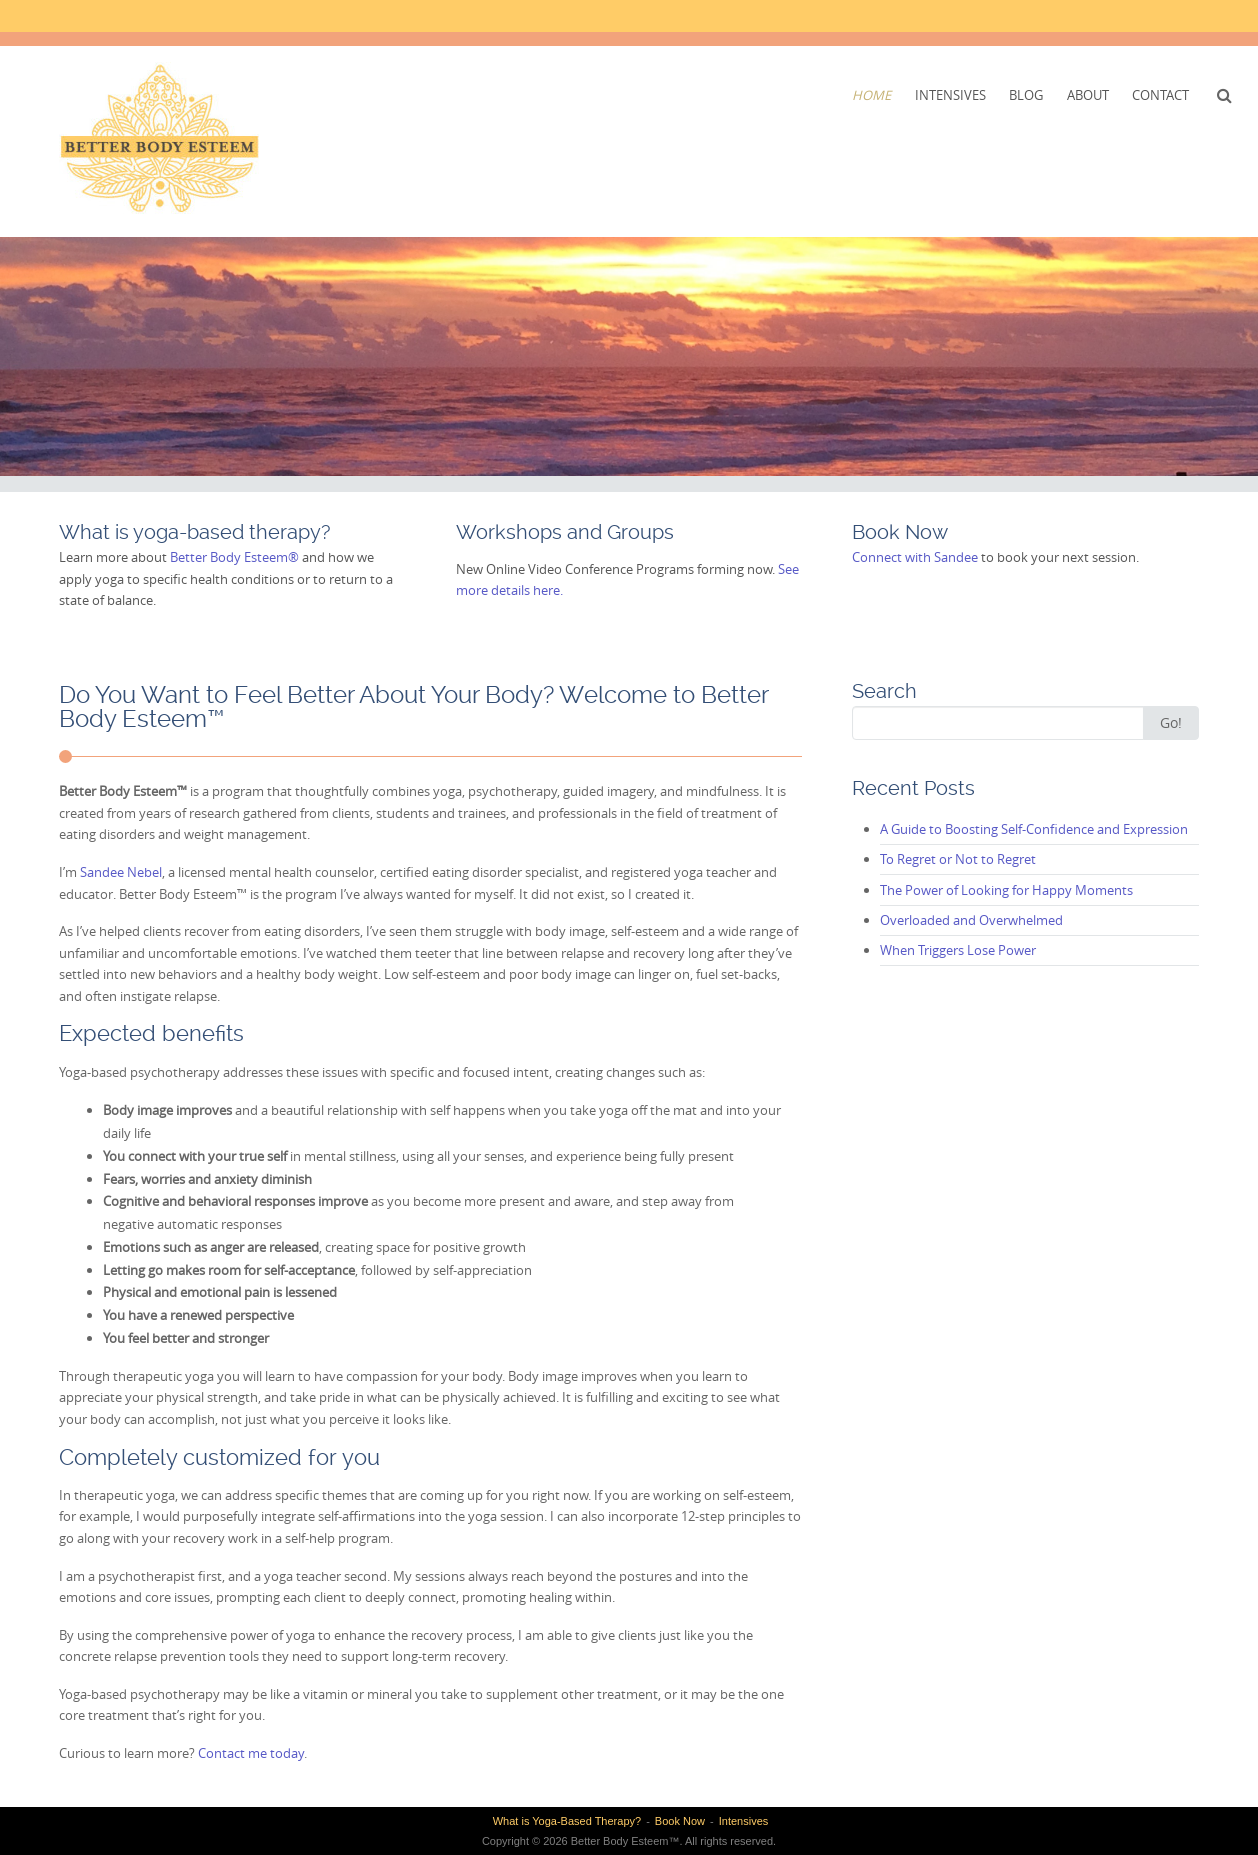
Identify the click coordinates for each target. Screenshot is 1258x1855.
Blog (1026, 95)
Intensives (950, 95)
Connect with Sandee (915, 557)
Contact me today (251, 1753)
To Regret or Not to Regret (958, 859)
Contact (1160, 95)
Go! (1171, 722)
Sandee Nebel (121, 872)
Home (871, 95)
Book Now (680, 1821)
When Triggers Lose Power (958, 950)
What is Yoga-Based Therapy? (567, 1821)
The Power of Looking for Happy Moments (1006, 890)
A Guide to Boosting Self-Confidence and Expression (1034, 829)
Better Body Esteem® (234, 557)
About (1088, 95)
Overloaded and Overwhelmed (971, 920)
